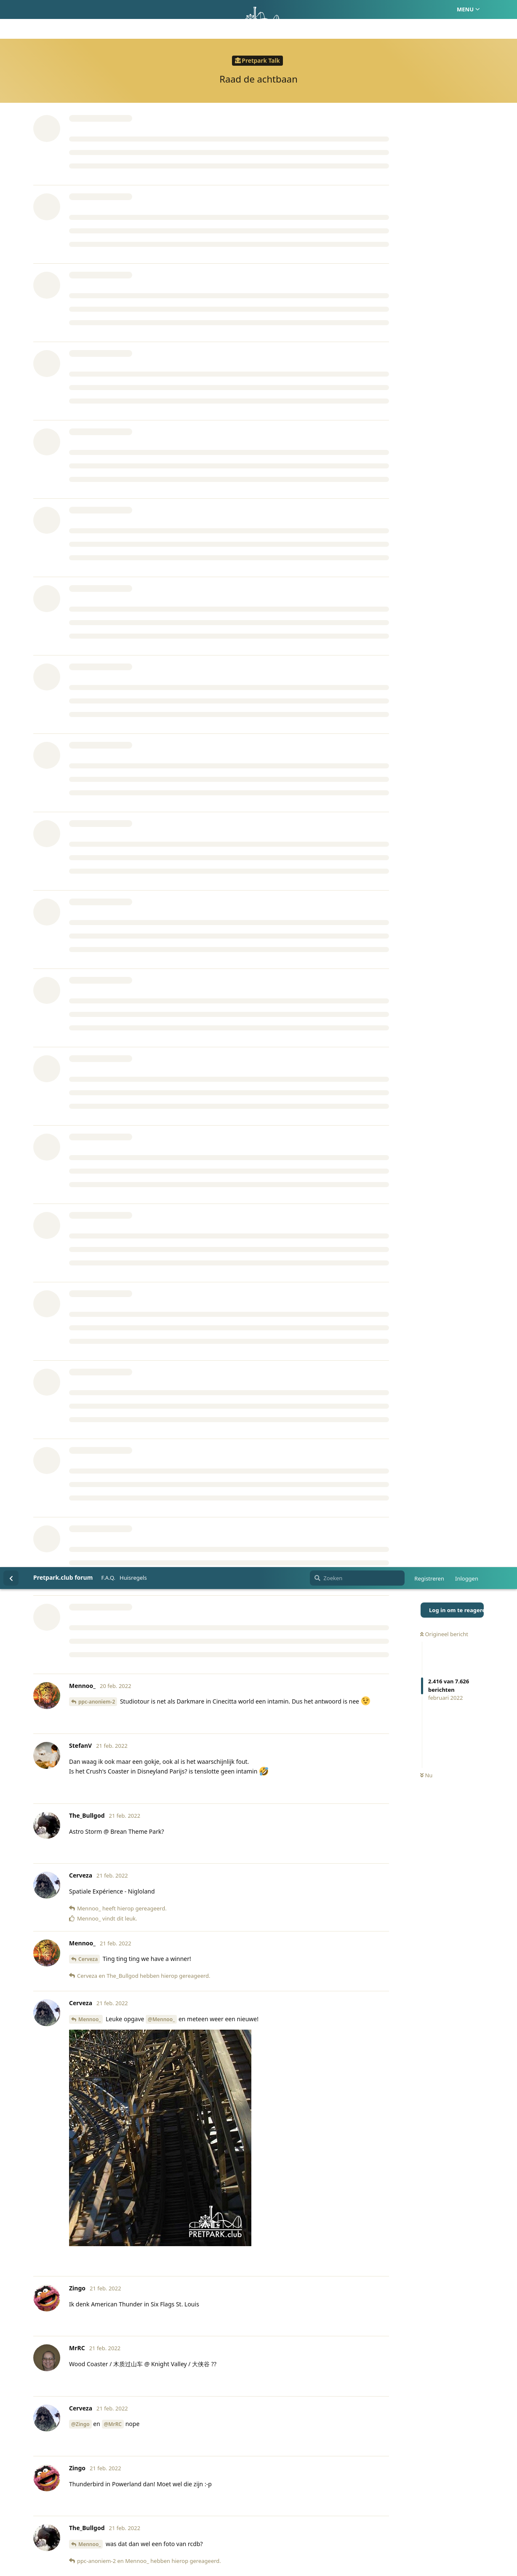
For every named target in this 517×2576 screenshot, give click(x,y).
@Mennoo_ (161, 452)
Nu (426, 208)
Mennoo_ (89, 452)
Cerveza (88, 392)
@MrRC (113, 857)
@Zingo (80, 857)
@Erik (78, 1667)
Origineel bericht (444, 67)
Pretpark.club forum (63, 10)
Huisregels (133, 10)
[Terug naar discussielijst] (11, 11)
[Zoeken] (357, 11)
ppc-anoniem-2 (96, 134)
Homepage (223, 2529)
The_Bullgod (93, 1037)
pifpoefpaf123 (102, 1073)
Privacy (299, 2529)
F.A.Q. (108, 10)
